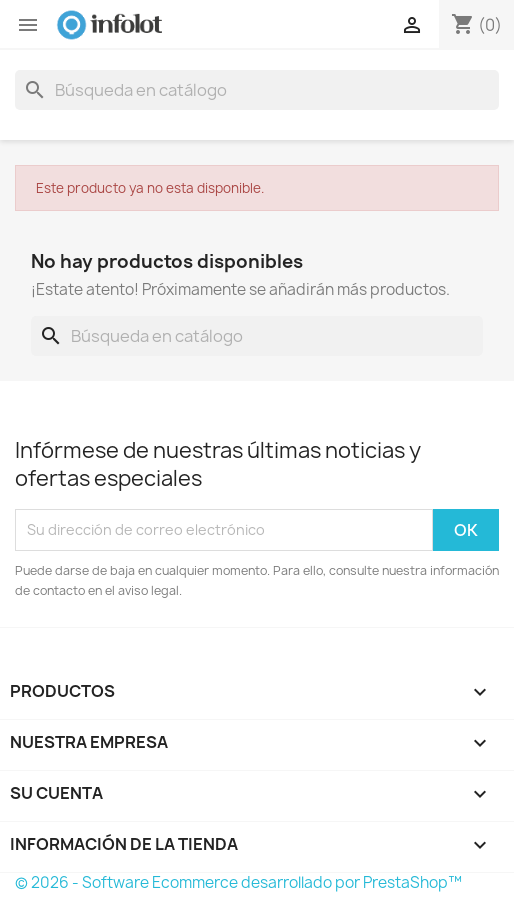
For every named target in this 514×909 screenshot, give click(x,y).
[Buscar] (257, 90)
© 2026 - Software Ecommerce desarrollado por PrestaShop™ (238, 882)
